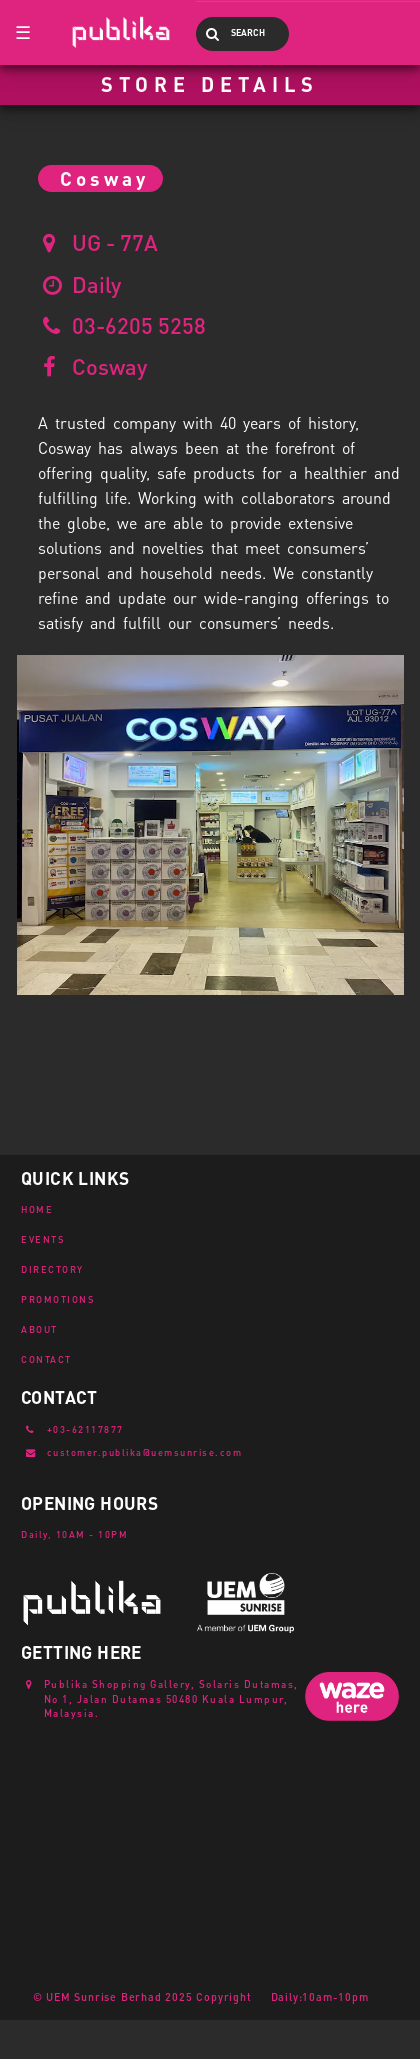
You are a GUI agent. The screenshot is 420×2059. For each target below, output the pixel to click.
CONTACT (46, 1359)
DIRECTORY (52, 1269)
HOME (37, 1209)
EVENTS (43, 1239)
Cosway (109, 366)
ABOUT (39, 1329)
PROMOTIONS (58, 1299)
